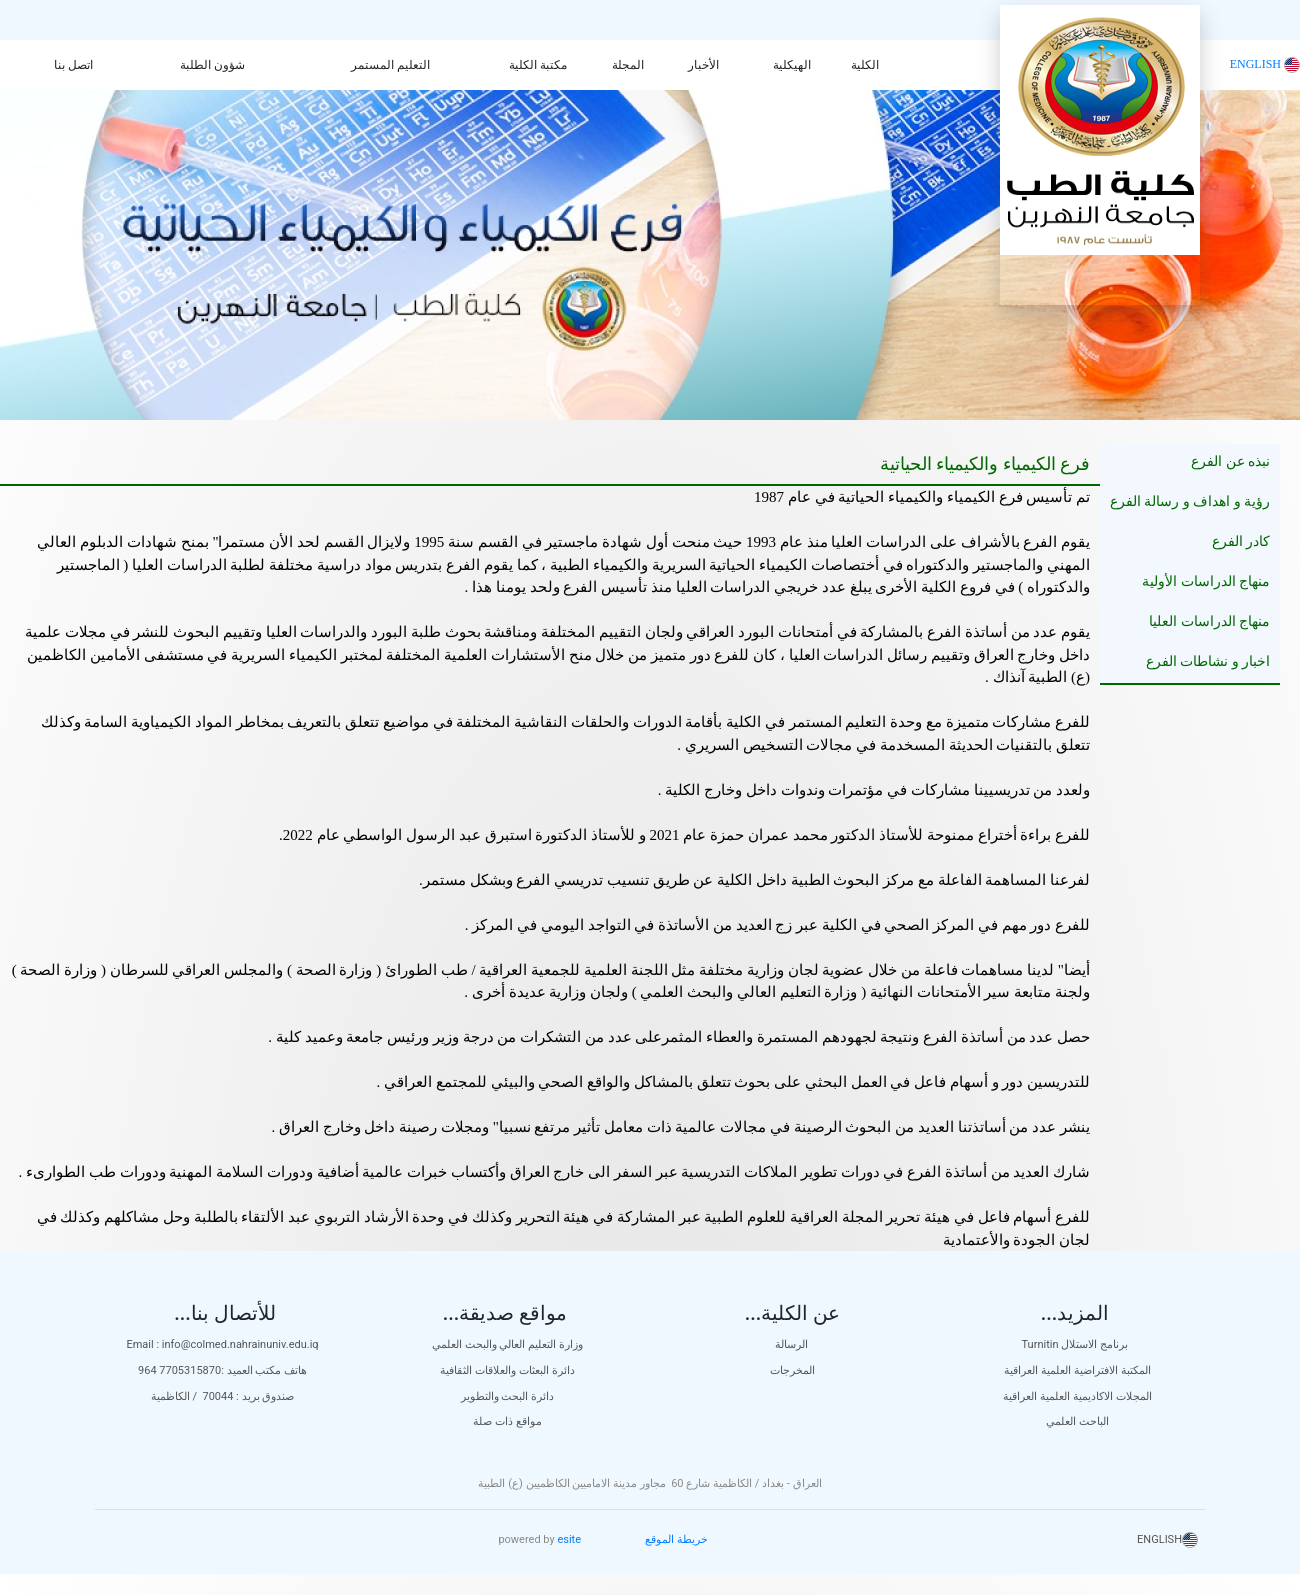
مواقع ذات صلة (507, 1421)
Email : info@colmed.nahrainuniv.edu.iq (222, 1344)
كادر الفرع (1241, 541)
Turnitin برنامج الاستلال (1078, 1344)
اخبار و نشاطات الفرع (1208, 661)
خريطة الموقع (676, 1539)
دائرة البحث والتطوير (507, 1396)
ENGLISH (1265, 64)
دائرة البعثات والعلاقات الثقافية (507, 1370)
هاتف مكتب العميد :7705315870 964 (222, 1370)
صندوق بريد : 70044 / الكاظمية (223, 1396)
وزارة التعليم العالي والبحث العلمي (507, 1344)
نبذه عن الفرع (1230, 461)
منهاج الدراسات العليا (1209, 621)
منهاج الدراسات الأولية (1206, 581)
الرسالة (793, 1344)
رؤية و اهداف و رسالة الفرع (1190, 501)
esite (569, 1539)
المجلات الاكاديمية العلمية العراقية (1077, 1396)
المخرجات (792, 1370)
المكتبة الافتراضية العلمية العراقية (1077, 1370)
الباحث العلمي (1077, 1421)
